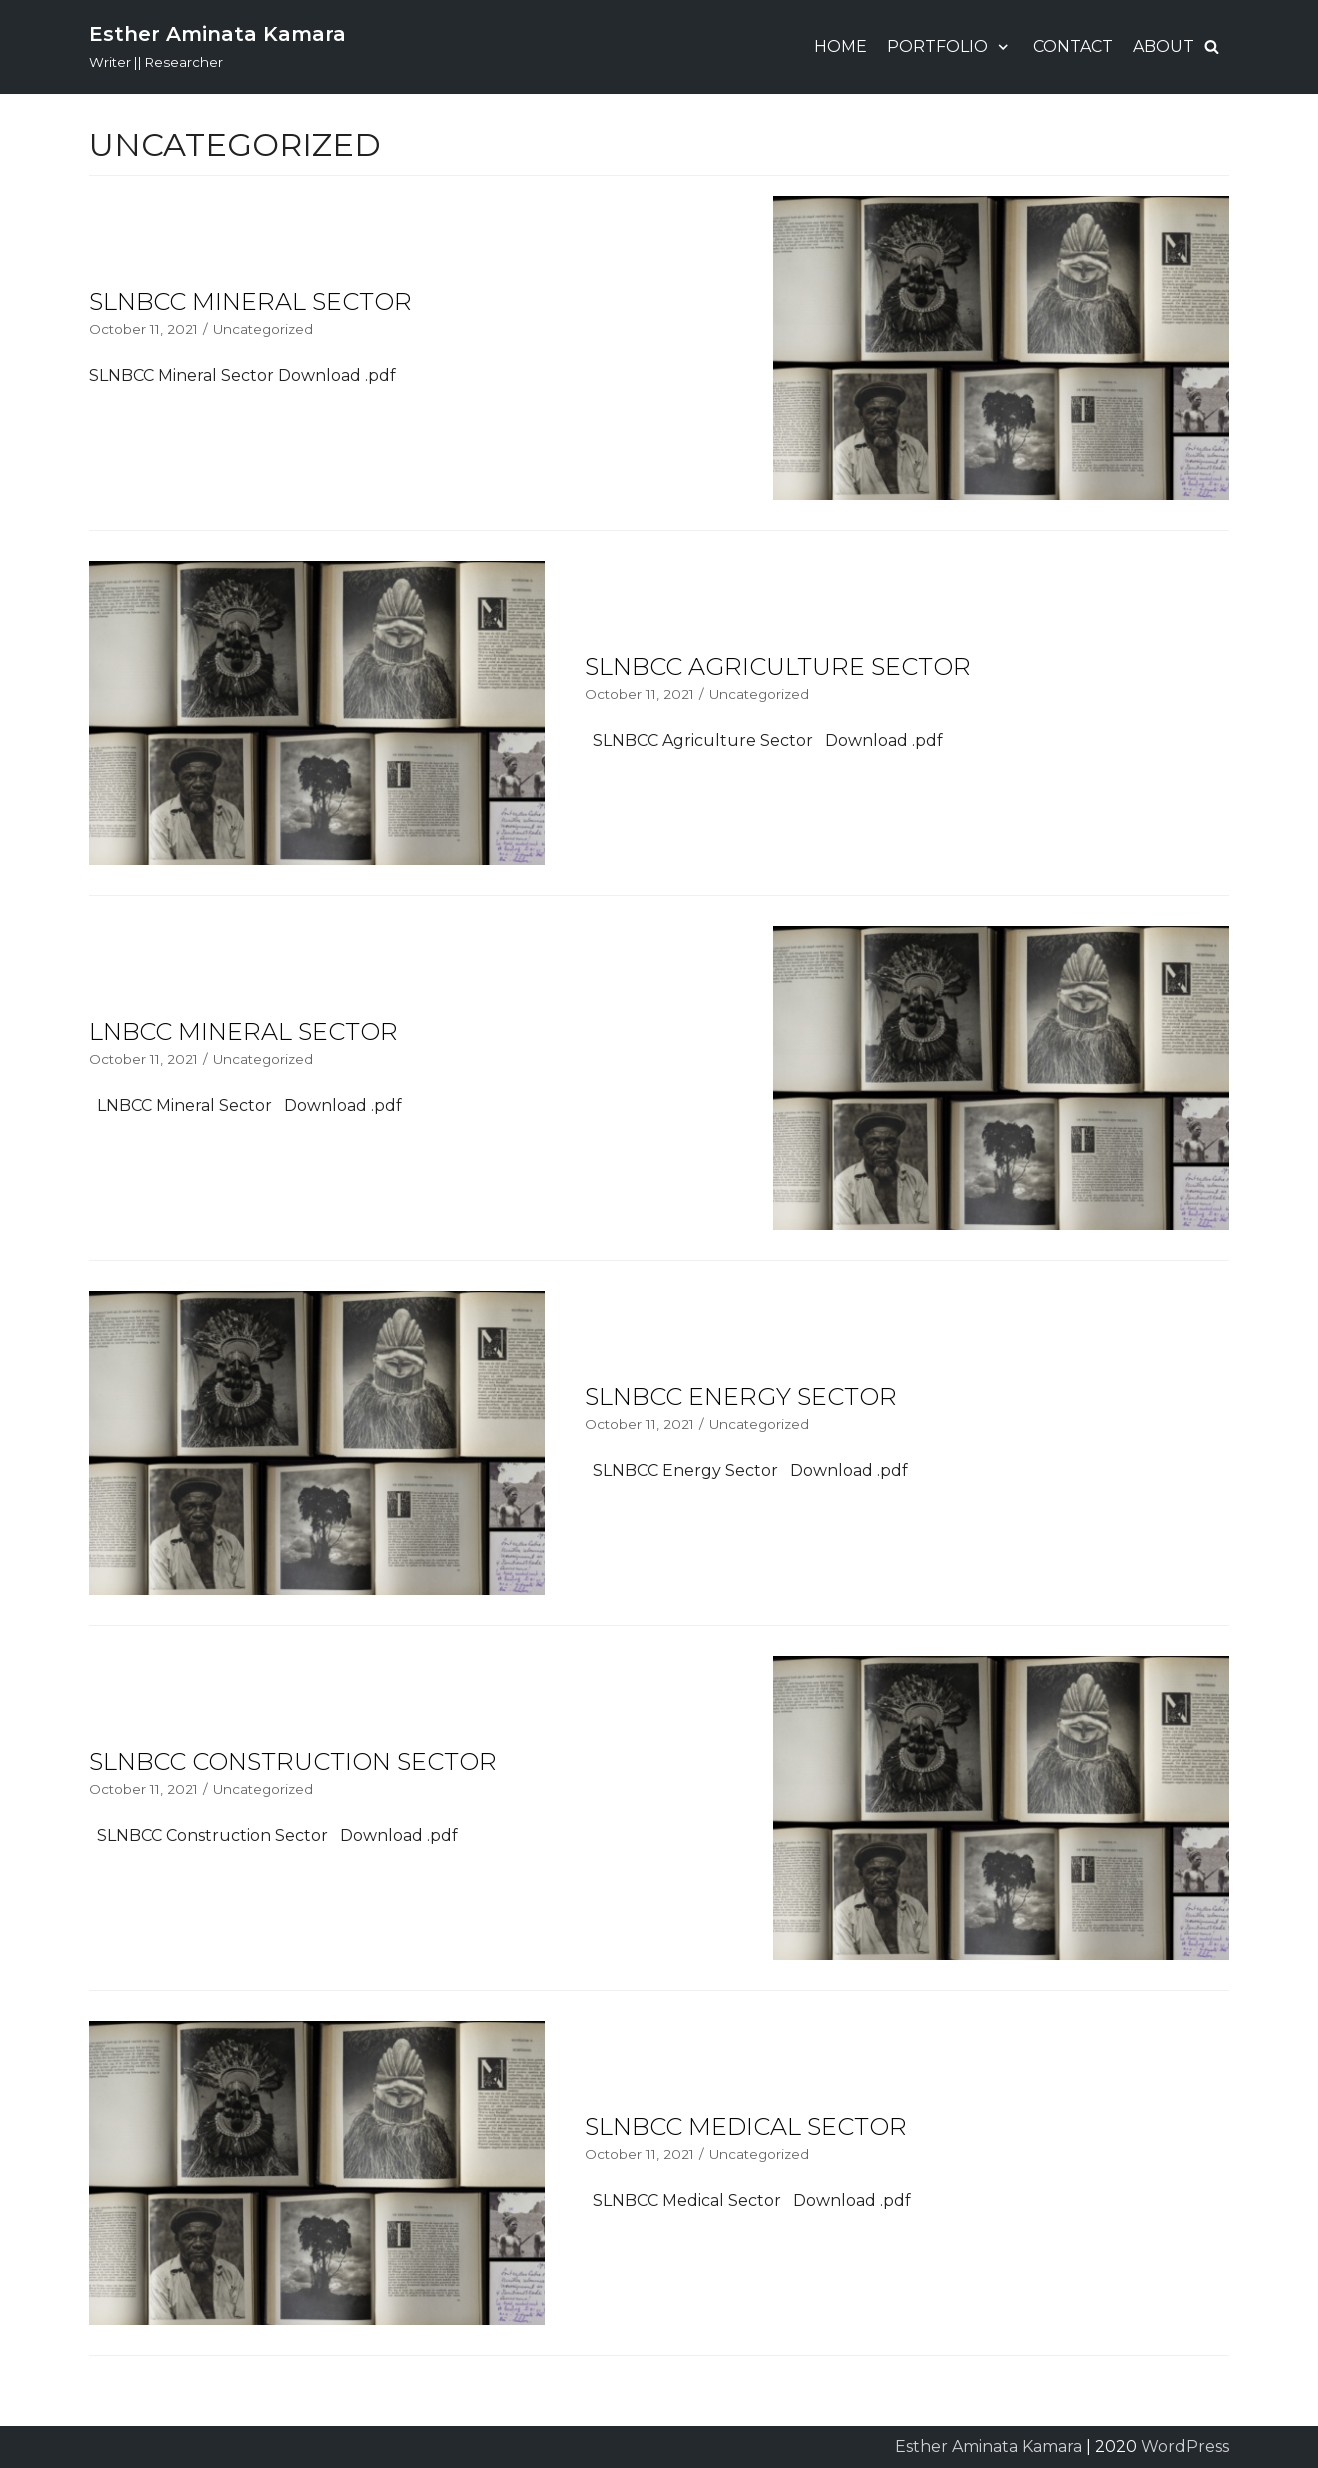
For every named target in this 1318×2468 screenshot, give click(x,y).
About (1163, 46)
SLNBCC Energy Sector (741, 1396)
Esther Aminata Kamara (988, 2446)
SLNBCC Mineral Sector (250, 301)
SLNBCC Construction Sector (293, 1761)
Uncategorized (263, 329)
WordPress (1185, 2446)
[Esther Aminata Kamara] (217, 47)
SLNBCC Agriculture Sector (778, 666)
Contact (1073, 46)
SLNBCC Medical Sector (746, 2126)
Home (840, 46)
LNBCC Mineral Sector (243, 1031)
